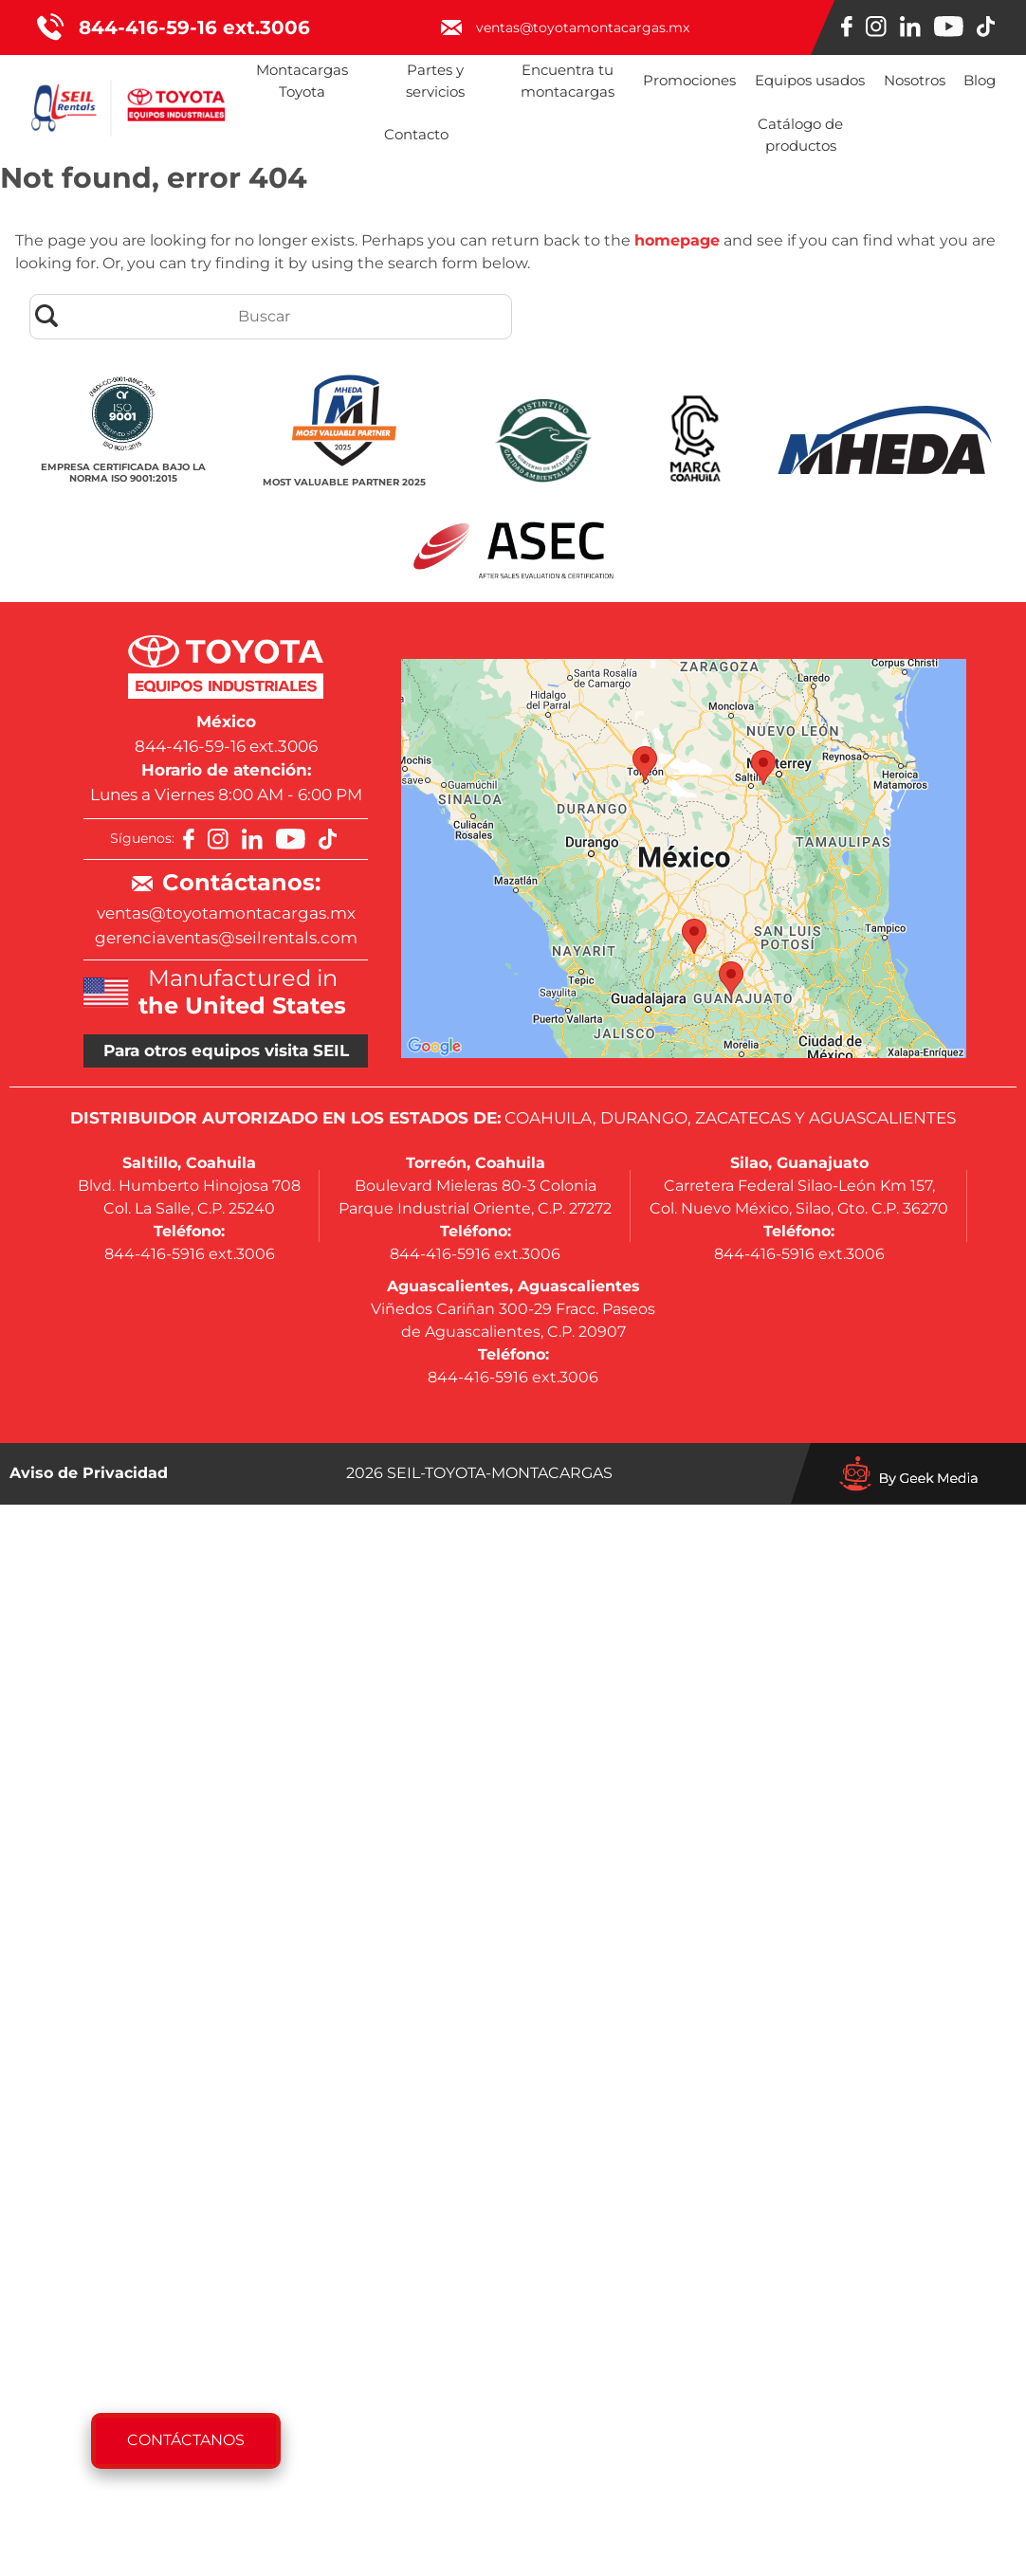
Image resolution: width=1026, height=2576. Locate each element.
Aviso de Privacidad (88, 1473)
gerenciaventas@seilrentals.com (226, 937)
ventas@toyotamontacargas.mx (226, 913)
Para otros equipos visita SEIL (226, 1050)
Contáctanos (186, 2440)
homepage (677, 240)
